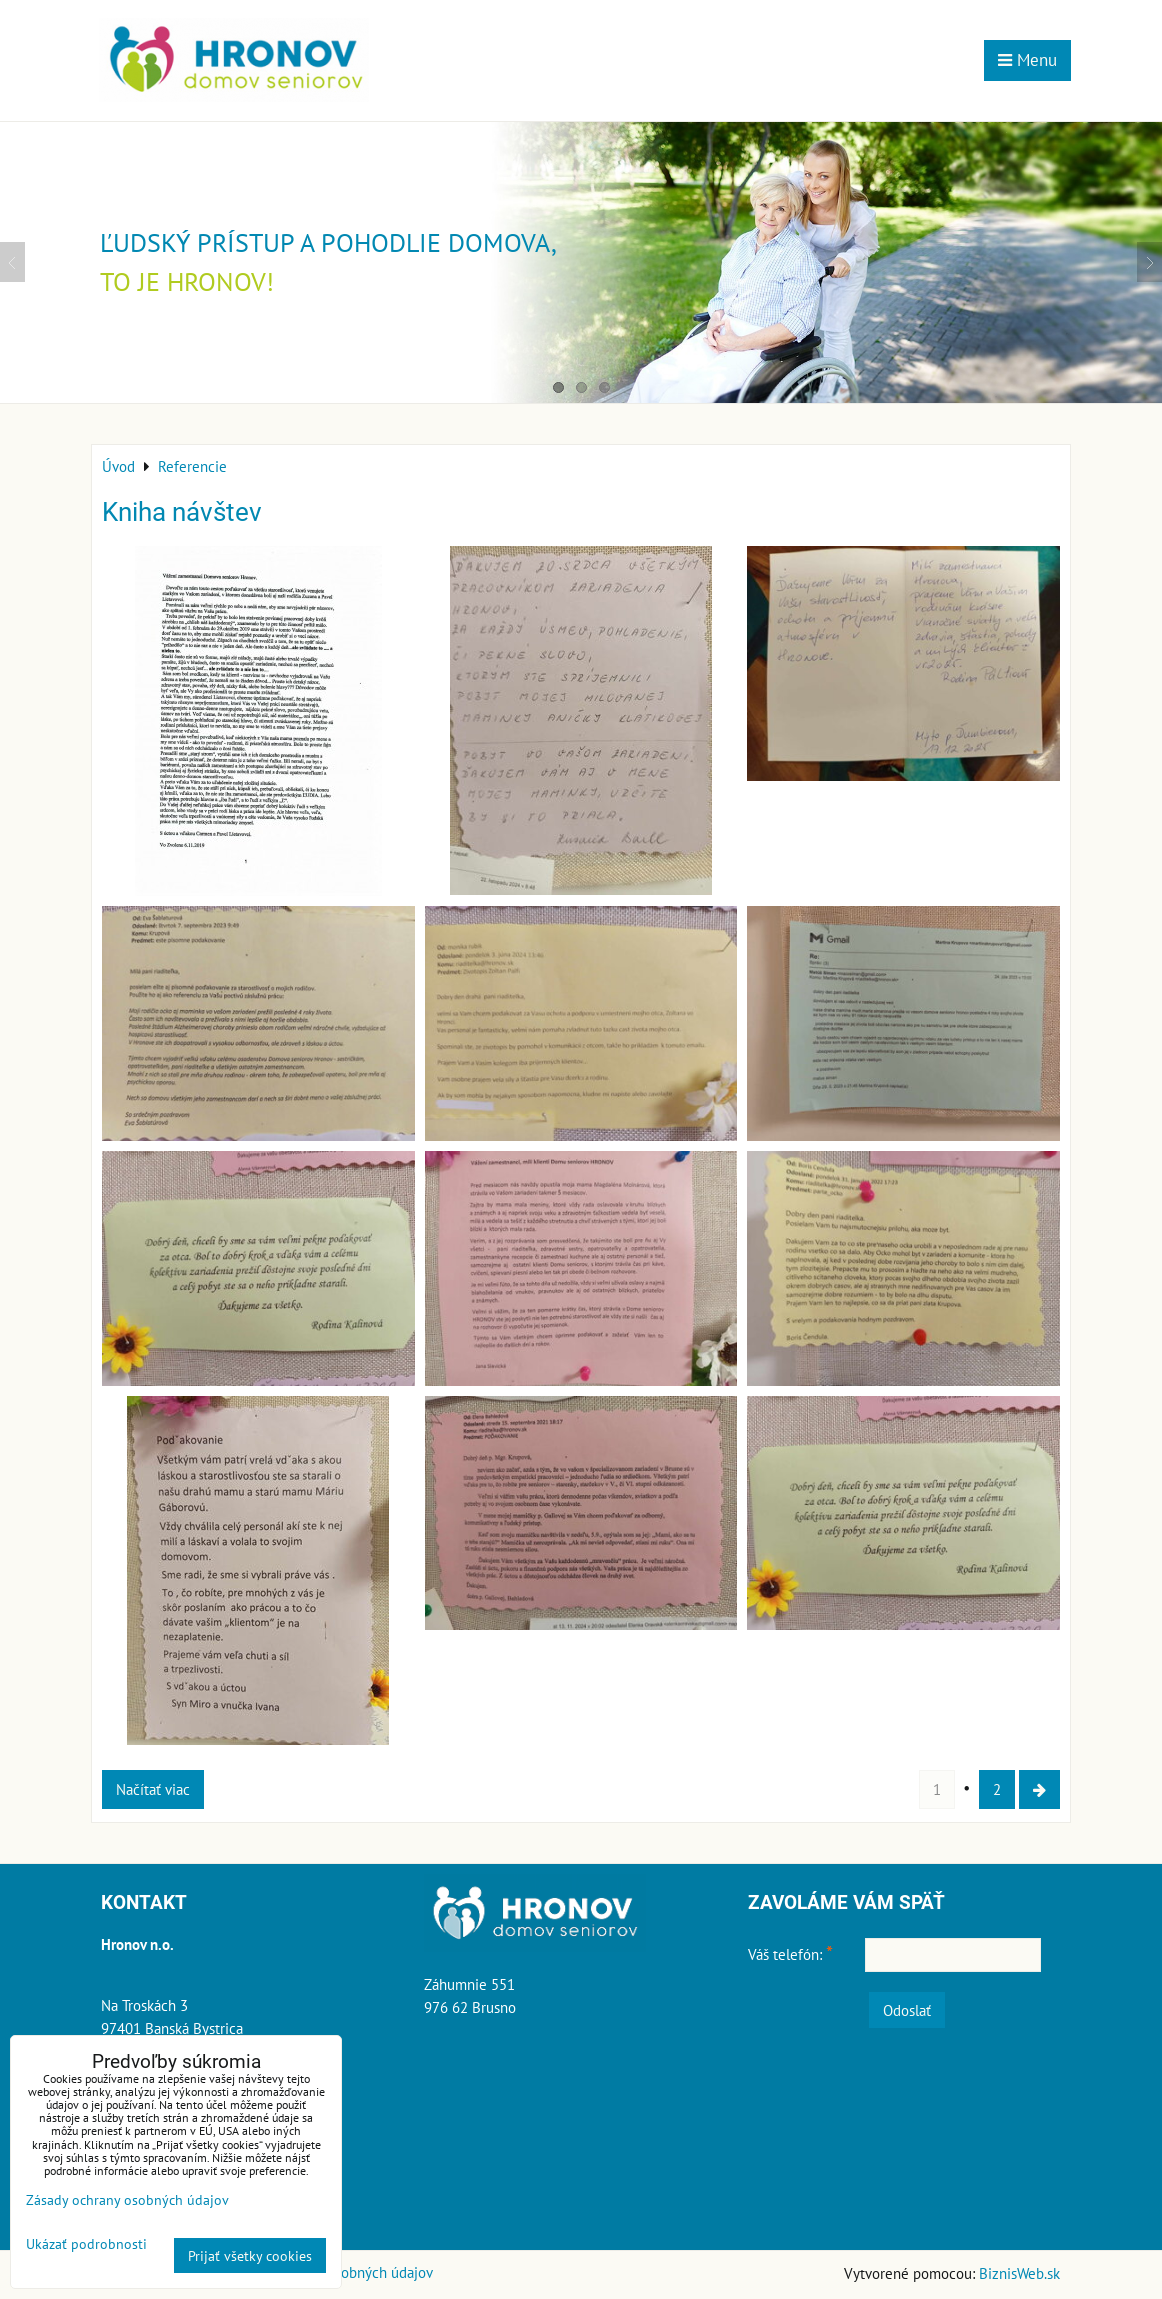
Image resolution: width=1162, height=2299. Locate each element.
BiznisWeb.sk (1019, 2273)
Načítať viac (153, 1789)
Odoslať (907, 2010)
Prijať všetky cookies (250, 2255)
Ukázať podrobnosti (86, 2244)
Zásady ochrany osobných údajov (127, 2199)
